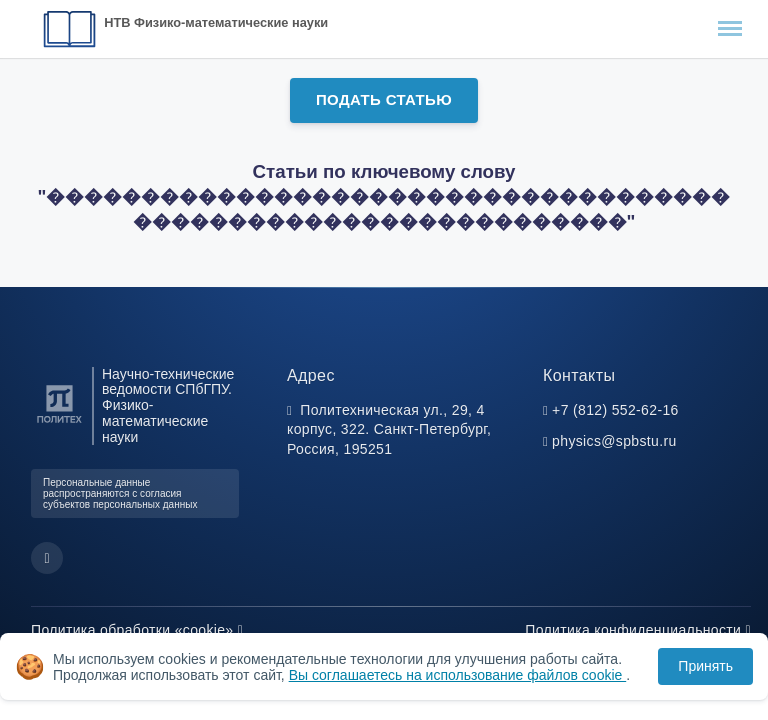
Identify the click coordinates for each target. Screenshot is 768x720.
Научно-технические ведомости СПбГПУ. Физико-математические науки (168, 406)
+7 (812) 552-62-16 (615, 410)
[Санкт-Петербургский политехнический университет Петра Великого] (59, 423)
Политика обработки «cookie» (137, 630)
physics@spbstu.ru (614, 441)
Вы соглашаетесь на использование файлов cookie (458, 675)
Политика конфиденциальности (638, 630)
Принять (705, 666)
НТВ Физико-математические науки (216, 22)
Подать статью (384, 99)
